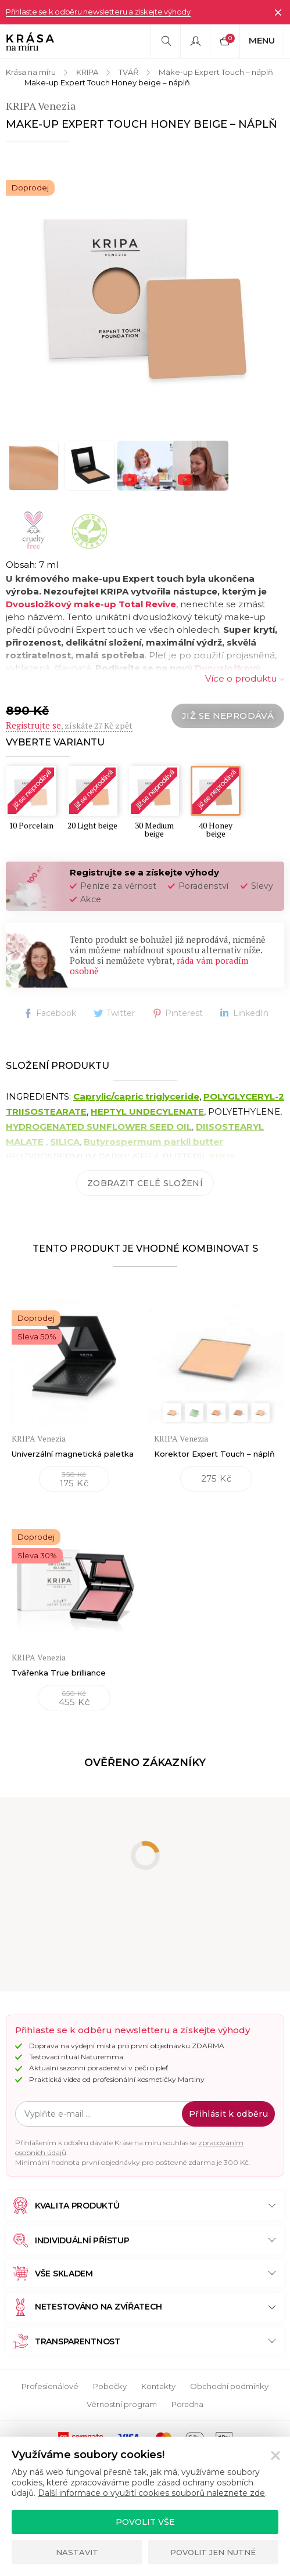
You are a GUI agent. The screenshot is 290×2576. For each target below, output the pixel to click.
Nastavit (77, 2552)
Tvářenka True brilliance (59, 1672)
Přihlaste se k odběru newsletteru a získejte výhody (98, 11)
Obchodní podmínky (229, 2386)
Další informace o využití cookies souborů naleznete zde (151, 2493)
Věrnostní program (122, 2404)
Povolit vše (145, 2522)
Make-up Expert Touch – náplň (216, 72)
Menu (262, 40)
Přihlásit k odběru (228, 2114)
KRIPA (87, 72)
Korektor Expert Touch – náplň (214, 1453)
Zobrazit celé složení (145, 1183)
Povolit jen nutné (213, 2552)
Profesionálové (50, 2386)
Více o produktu (241, 678)
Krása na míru (31, 72)
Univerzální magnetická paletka (73, 1453)
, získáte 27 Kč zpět (69, 725)
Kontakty (158, 2386)
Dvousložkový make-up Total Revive (91, 604)
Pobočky (110, 2386)
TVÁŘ (128, 72)
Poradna (187, 2404)
